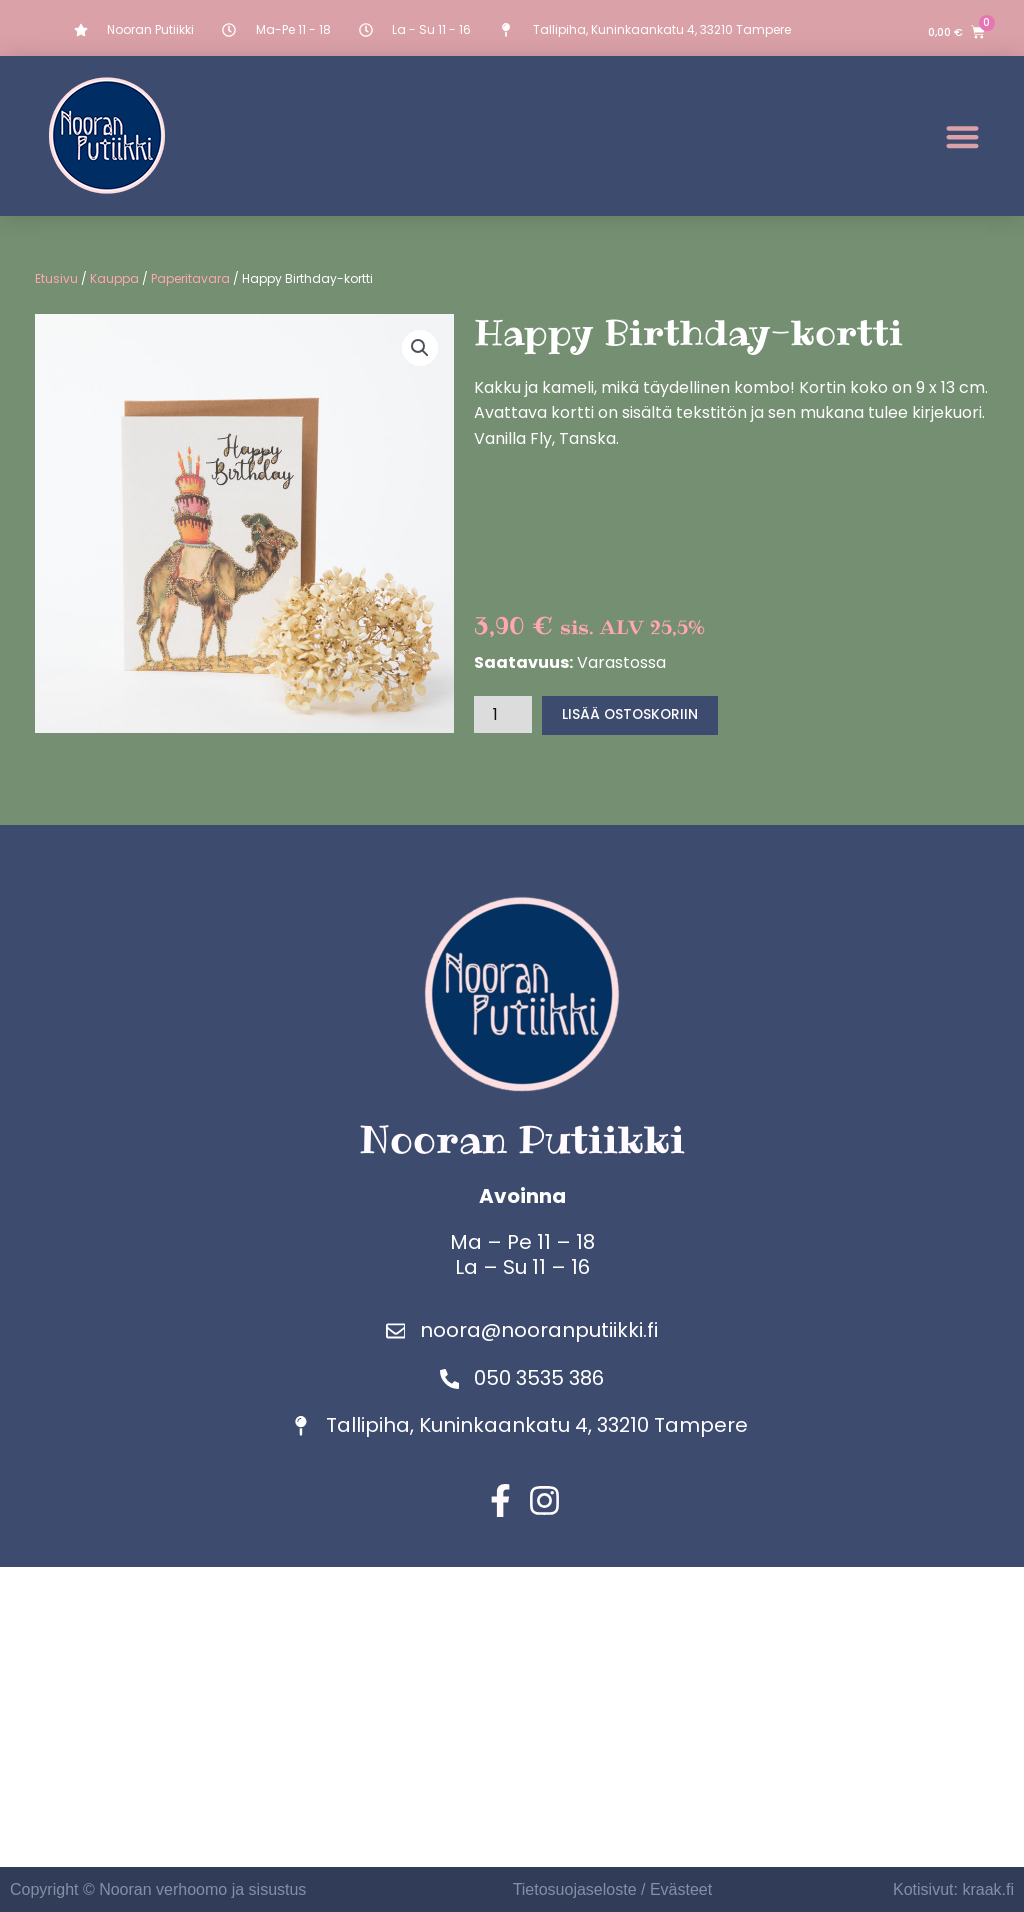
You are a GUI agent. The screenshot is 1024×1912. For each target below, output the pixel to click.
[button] (962, 136)
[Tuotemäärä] (503, 714)
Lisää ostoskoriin (631, 715)
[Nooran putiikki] (512, 1717)
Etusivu (56, 278)
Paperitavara (190, 278)
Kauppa (114, 278)
